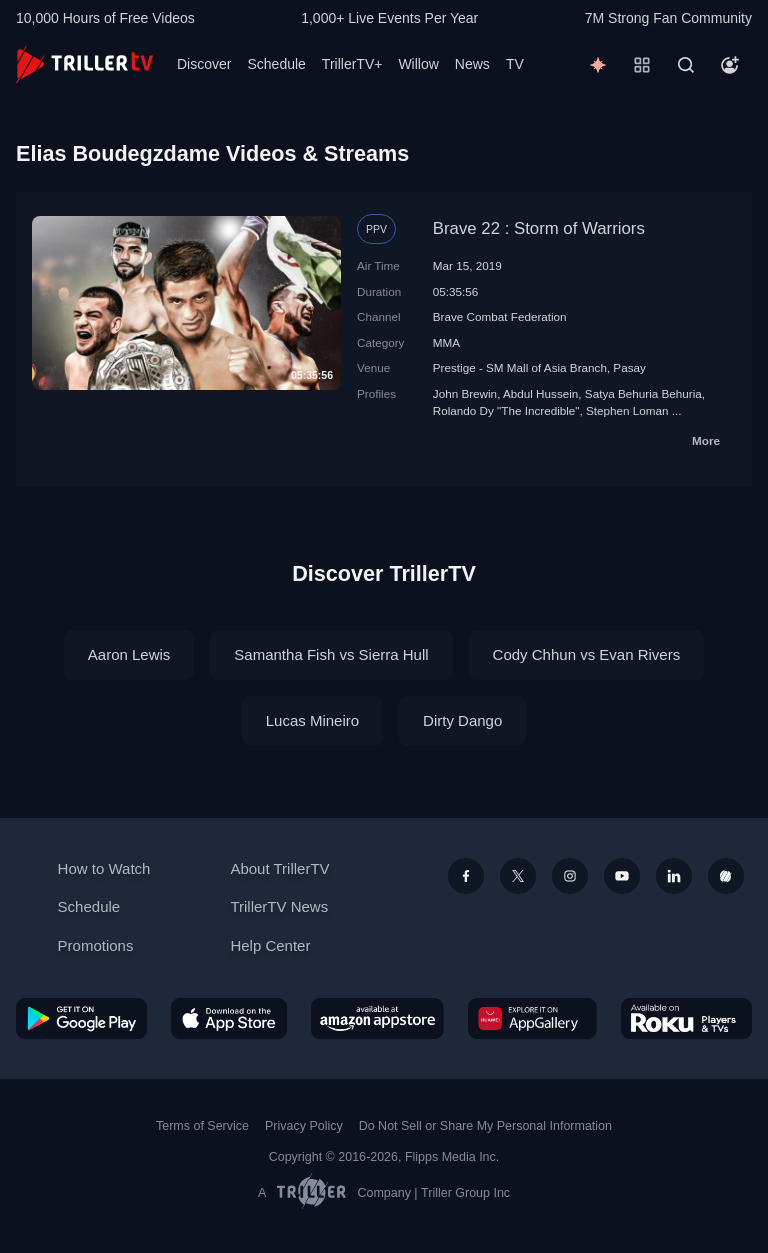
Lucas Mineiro (312, 720)
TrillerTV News (279, 906)
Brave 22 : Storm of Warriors (539, 228)
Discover (204, 64)
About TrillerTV (279, 868)
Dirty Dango (462, 720)
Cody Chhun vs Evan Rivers (587, 654)
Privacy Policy (304, 1126)
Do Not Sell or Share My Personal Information (485, 1126)
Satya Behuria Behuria (643, 393)
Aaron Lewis (129, 654)
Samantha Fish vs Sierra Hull (331, 654)
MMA (446, 342)
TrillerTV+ (352, 64)
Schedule (276, 64)
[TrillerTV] (84, 64)
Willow (418, 64)
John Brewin (465, 393)
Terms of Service (202, 1126)
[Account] (730, 65)
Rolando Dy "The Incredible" (506, 410)
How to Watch (104, 868)
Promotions (96, 945)
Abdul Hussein (540, 393)
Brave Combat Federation (500, 316)
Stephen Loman (627, 410)
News (472, 64)
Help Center (270, 945)
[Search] (686, 65)
